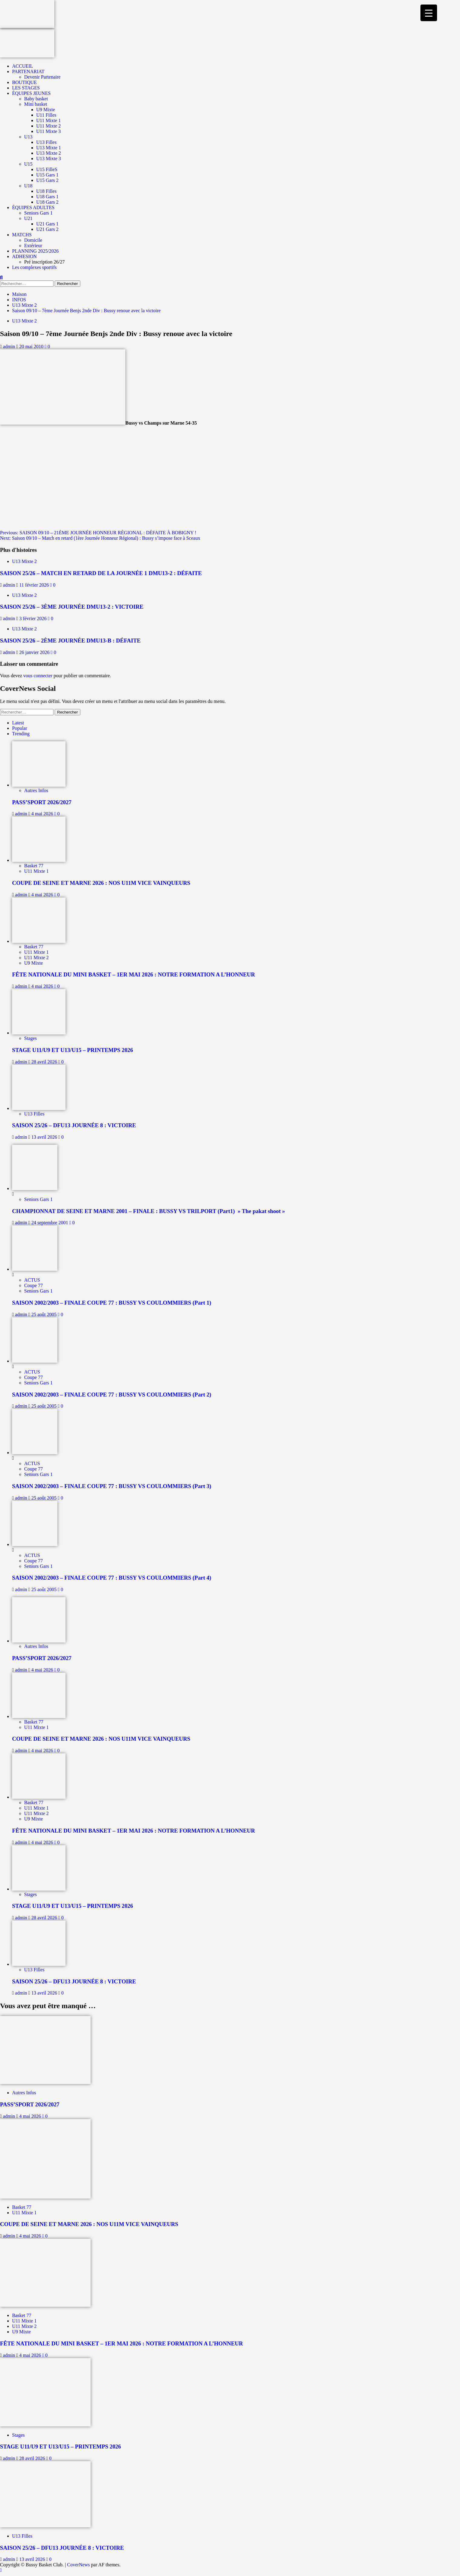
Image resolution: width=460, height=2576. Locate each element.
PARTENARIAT (28, 71)
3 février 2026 (33, 618)
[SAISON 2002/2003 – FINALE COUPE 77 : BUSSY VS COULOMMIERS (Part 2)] (34, 1361)
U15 (28, 164)
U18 (28, 185)
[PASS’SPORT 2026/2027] (39, 785)
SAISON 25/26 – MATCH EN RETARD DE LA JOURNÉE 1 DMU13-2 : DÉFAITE (101, 573)
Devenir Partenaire (42, 76)
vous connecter (37, 675)
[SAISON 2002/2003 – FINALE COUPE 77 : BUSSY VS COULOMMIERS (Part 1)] (34, 1269)
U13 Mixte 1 (48, 147)
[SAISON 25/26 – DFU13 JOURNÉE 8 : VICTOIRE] (39, 1108)
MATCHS (22, 234)
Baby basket (36, 98)
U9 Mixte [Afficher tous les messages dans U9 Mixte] (33, 963)
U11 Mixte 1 (48, 120)
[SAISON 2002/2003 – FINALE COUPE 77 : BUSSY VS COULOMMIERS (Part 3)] (34, 1452)
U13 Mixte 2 (48, 153)
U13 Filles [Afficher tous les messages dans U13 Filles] (34, 1113)
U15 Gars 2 (47, 180)
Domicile (33, 240)
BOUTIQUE (24, 82)
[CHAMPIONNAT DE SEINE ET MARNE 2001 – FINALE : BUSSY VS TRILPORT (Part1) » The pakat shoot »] (34, 1188)
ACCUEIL (22, 66)
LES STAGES (26, 87)
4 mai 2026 (42, 813)
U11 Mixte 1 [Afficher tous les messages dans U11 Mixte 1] (36, 871)
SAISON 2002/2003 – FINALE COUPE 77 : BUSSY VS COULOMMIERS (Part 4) (111, 1577)
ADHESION (24, 256)
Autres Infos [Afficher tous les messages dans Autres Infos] (36, 790)
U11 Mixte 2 (48, 125)
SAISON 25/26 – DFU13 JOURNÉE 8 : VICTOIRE (74, 1125)
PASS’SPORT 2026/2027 (42, 802)
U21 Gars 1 (47, 223)
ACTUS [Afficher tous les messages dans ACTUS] (32, 1280)
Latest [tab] (18, 722)
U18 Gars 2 (47, 202)
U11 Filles (46, 115)
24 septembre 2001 (50, 1222)
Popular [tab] (19, 728)
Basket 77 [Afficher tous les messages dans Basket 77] (33, 865)
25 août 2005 (44, 1314)
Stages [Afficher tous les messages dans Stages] (30, 1038)
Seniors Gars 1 (38, 212)
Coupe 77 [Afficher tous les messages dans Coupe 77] (33, 1285)
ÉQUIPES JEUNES (31, 93)
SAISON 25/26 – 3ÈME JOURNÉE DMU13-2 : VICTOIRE (71, 607)
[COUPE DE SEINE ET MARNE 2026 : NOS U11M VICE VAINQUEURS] (39, 860)
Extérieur (33, 245)
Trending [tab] (21, 733)
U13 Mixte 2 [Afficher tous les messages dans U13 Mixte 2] (24, 320)
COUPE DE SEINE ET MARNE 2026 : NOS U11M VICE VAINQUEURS (101, 883)
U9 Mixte (45, 109)
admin (9, 346)
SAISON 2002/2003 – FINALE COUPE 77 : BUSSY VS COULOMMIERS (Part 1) (111, 1302)
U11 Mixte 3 (48, 131)
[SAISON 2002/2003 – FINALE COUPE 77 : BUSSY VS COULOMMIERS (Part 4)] (34, 1544)
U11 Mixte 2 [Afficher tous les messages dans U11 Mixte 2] (36, 957)
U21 (28, 218)
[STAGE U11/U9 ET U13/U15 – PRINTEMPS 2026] (39, 1032)
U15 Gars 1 (47, 174)
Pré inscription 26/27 (44, 261)
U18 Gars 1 (47, 196)
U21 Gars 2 (47, 229)
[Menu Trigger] (428, 13)
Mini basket (35, 104)
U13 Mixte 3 (48, 158)
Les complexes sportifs (34, 267)
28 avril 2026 (44, 1061)
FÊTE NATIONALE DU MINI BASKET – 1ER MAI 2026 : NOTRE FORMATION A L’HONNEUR (133, 974)
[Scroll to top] (1, 2570)
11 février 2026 (34, 584)
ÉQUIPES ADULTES (33, 207)
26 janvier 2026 (35, 652)
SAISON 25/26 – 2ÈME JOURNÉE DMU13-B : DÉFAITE (70, 640)
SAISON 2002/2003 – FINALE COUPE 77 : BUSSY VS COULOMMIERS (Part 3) (111, 1486)
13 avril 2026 (44, 1137)
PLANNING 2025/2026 (35, 251)
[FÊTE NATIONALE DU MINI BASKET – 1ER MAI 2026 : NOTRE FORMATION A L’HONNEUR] (39, 941)
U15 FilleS (46, 169)
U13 (28, 136)
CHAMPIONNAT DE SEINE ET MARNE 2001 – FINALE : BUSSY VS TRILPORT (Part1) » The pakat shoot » (148, 1211)
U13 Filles (46, 142)
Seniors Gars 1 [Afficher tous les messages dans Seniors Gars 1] (38, 1199)
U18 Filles (46, 191)
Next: (100, 538)
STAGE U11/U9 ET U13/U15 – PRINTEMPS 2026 (72, 1050)
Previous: (98, 532)
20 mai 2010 (32, 346)
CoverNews (78, 2564)
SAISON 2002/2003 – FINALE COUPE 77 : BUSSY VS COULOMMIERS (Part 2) (111, 1394)
